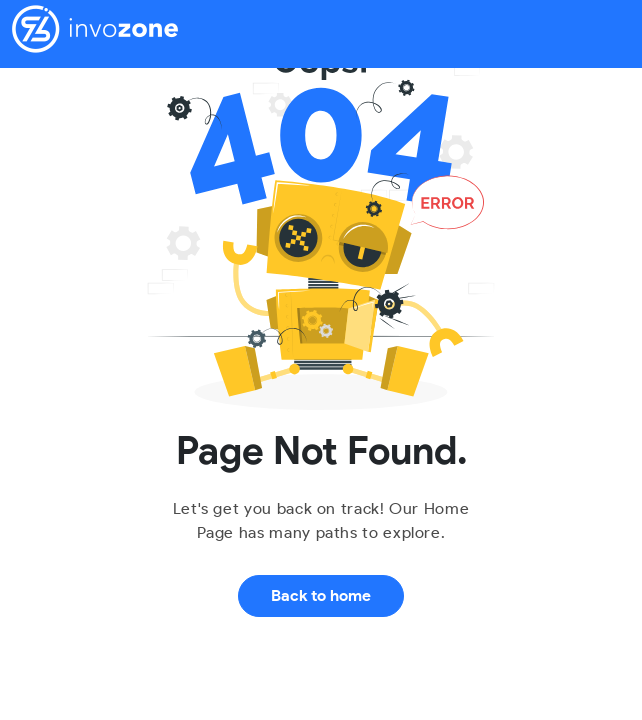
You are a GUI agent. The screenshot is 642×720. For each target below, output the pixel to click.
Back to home (321, 595)
